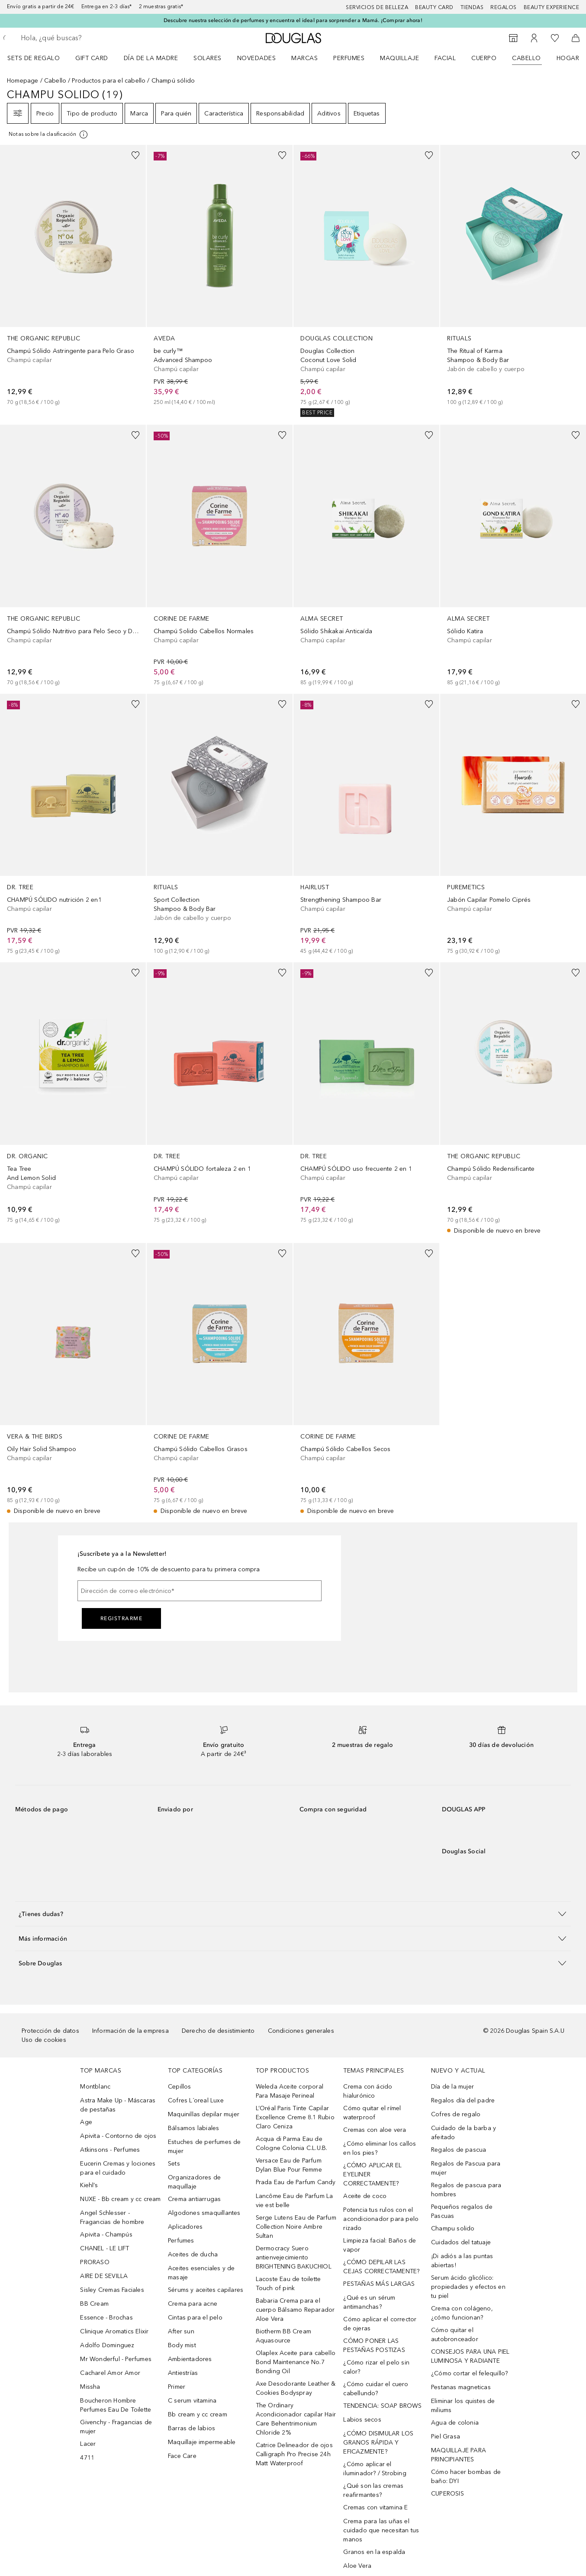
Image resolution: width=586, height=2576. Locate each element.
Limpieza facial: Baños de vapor (379, 2245)
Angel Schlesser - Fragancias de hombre (112, 2217)
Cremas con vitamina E (375, 2507)
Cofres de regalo (455, 2114)
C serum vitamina (192, 2400)
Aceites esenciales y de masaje (201, 2273)
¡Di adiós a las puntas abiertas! (462, 2260)
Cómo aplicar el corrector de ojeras (379, 2324)
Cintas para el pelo (195, 2317)
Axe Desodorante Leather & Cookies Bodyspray (296, 2388)
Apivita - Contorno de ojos (118, 2136)
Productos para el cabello (108, 80)
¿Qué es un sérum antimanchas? (369, 2302)
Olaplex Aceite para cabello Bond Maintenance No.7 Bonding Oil (295, 2362)
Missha (90, 2386)
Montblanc (95, 2086)
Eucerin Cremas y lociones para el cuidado (117, 2168)
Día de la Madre (151, 58)
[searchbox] (84, 38)
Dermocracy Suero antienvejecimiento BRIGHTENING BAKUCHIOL (294, 2257)
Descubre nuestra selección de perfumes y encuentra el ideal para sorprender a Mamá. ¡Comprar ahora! (293, 20)
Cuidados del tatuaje (461, 2242)
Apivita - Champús (106, 2234)
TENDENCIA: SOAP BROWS (382, 2405)
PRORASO (94, 2262)
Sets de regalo (33, 58)
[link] (73, 276)
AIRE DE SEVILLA (104, 2276)
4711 (87, 2457)
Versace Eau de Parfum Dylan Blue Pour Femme (289, 2165)
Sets (174, 2163)
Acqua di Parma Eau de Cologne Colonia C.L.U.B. (292, 2143)
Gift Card (91, 58)
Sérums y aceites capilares (205, 2290)
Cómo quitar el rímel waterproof (372, 2113)
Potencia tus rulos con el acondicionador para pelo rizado (381, 2219)
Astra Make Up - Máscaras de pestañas (117, 2105)
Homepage (23, 80)
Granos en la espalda (374, 2552)
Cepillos (179, 2086)
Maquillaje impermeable (201, 2442)
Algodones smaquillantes (204, 2213)
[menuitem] (39, 58)
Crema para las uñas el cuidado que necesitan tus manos (381, 2530)
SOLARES (207, 58)
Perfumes (348, 58)
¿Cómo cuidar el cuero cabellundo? (375, 2389)
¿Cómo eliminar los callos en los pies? (379, 2148)
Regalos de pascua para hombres (466, 2190)
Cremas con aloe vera (374, 2130)
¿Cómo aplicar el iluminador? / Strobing (374, 2469)
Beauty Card (434, 7)
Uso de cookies (44, 2040)
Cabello (526, 58)
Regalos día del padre (463, 2100)
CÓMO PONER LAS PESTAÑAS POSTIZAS (374, 2345)
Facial (445, 58)
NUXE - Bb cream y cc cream (120, 2199)
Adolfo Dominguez (107, 2345)
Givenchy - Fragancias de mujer (116, 2427)
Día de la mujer (452, 2086)
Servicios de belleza (377, 7)
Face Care (182, 2456)
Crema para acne (192, 2303)
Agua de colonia (455, 2422)
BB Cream (94, 2303)
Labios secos (362, 2419)
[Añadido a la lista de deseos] (135, 155)
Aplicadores (185, 2226)
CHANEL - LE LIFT (104, 2248)
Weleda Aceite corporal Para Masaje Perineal (289, 2091)
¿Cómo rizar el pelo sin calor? (376, 2367)
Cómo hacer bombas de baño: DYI (466, 2476)
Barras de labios (191, 2428)
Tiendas (472, 7)
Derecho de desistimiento (218, 2031)
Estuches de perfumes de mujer (204, 2146)
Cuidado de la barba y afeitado (463, 2132)
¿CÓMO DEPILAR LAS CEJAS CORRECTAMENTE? (381, 2267)
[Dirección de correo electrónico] (199, 1590)
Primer (176, 2386)
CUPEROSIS (447, 2493)
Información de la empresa (130, 2031)
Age (86, 2122)
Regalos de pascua (458, 2149)
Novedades (256, 58)
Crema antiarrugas (194, 2199)
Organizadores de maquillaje (194, 2182)
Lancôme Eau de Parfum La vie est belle (294, 2200)
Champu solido (453, 2228)
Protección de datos (50, 2031)
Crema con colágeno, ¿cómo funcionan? (462, 2313)
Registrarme (121, 1618)
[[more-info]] (49, 134)
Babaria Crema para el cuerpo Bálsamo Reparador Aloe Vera (295, 2310)
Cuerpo (483, 58)
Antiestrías (183, 2373)
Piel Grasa (445, 2436)
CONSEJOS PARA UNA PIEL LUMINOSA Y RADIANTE (470, 2356)
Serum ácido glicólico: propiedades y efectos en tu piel (468, 2287)
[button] (293, 1913)
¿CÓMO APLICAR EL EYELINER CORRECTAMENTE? (372, 2174)
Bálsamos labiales (193, 2128)
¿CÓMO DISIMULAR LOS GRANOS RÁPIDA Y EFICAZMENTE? (378, 2442)
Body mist (182, 2345)
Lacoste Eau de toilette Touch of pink (288, 2283)
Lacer (88, 2444)
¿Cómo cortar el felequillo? (469, 2373)
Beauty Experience (552, 7)
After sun (181, 2331)
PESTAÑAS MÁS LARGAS (379, 2284)
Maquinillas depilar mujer (203, 2114)
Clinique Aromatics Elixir (114, 2331)
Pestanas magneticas (461, 2387)
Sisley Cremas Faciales (112, 2290)
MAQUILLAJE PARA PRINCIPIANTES (458, 2455)
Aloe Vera (357, 2566)
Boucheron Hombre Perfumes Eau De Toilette (115, 2405)
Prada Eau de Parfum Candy (296, 2182)
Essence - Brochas (106, 2317)
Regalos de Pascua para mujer (465, 2168)
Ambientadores (190, 2359)
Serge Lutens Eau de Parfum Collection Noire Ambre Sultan (296, 2227)
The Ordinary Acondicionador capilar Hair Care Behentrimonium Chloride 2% (296, 2419)
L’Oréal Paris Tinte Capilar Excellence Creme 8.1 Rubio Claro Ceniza (295, 2117)
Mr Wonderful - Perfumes (115, 2359)
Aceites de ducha (193, 2254)
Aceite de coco (364, 2196)
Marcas (304, 58)
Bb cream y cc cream (197, 2414)
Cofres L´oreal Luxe (196, 2100)
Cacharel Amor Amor (110, 2373)
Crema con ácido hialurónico (367, 2091)
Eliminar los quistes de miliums (463, 2405)
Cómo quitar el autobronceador (454, 2334)
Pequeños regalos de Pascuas (462, 2211)
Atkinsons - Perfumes (110, 2149)
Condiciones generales (301, 2031)
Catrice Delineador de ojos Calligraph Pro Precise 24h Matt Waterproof (294, 2454)
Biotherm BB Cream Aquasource (283, 2336)
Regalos (503, 7)
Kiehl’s (88, 2185)
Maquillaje (399, 58)
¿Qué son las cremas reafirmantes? (373, 2490)
